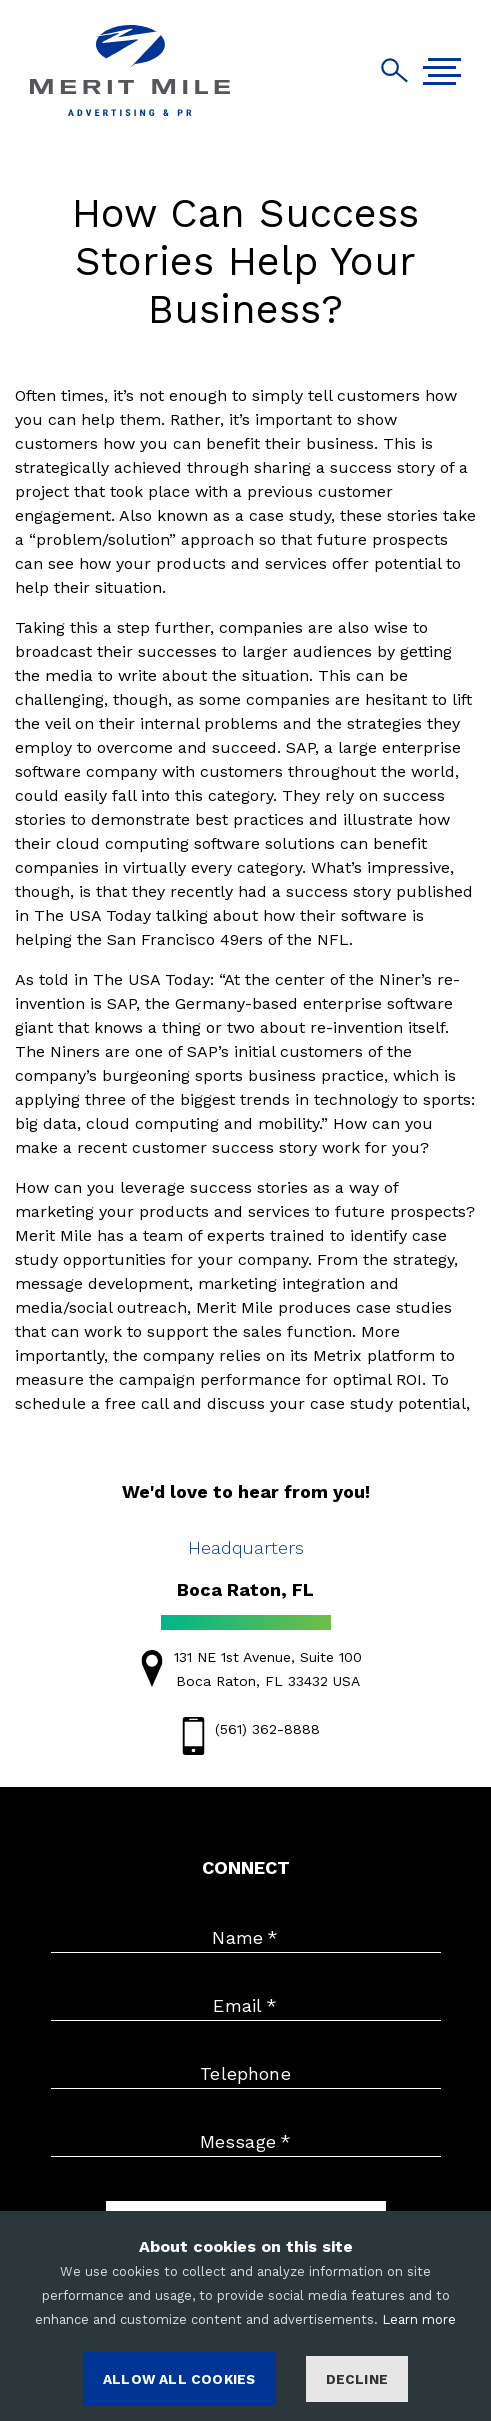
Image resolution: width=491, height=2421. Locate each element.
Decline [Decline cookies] (357, 2379)
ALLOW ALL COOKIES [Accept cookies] (179, 2379)
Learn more (419, 2319)
